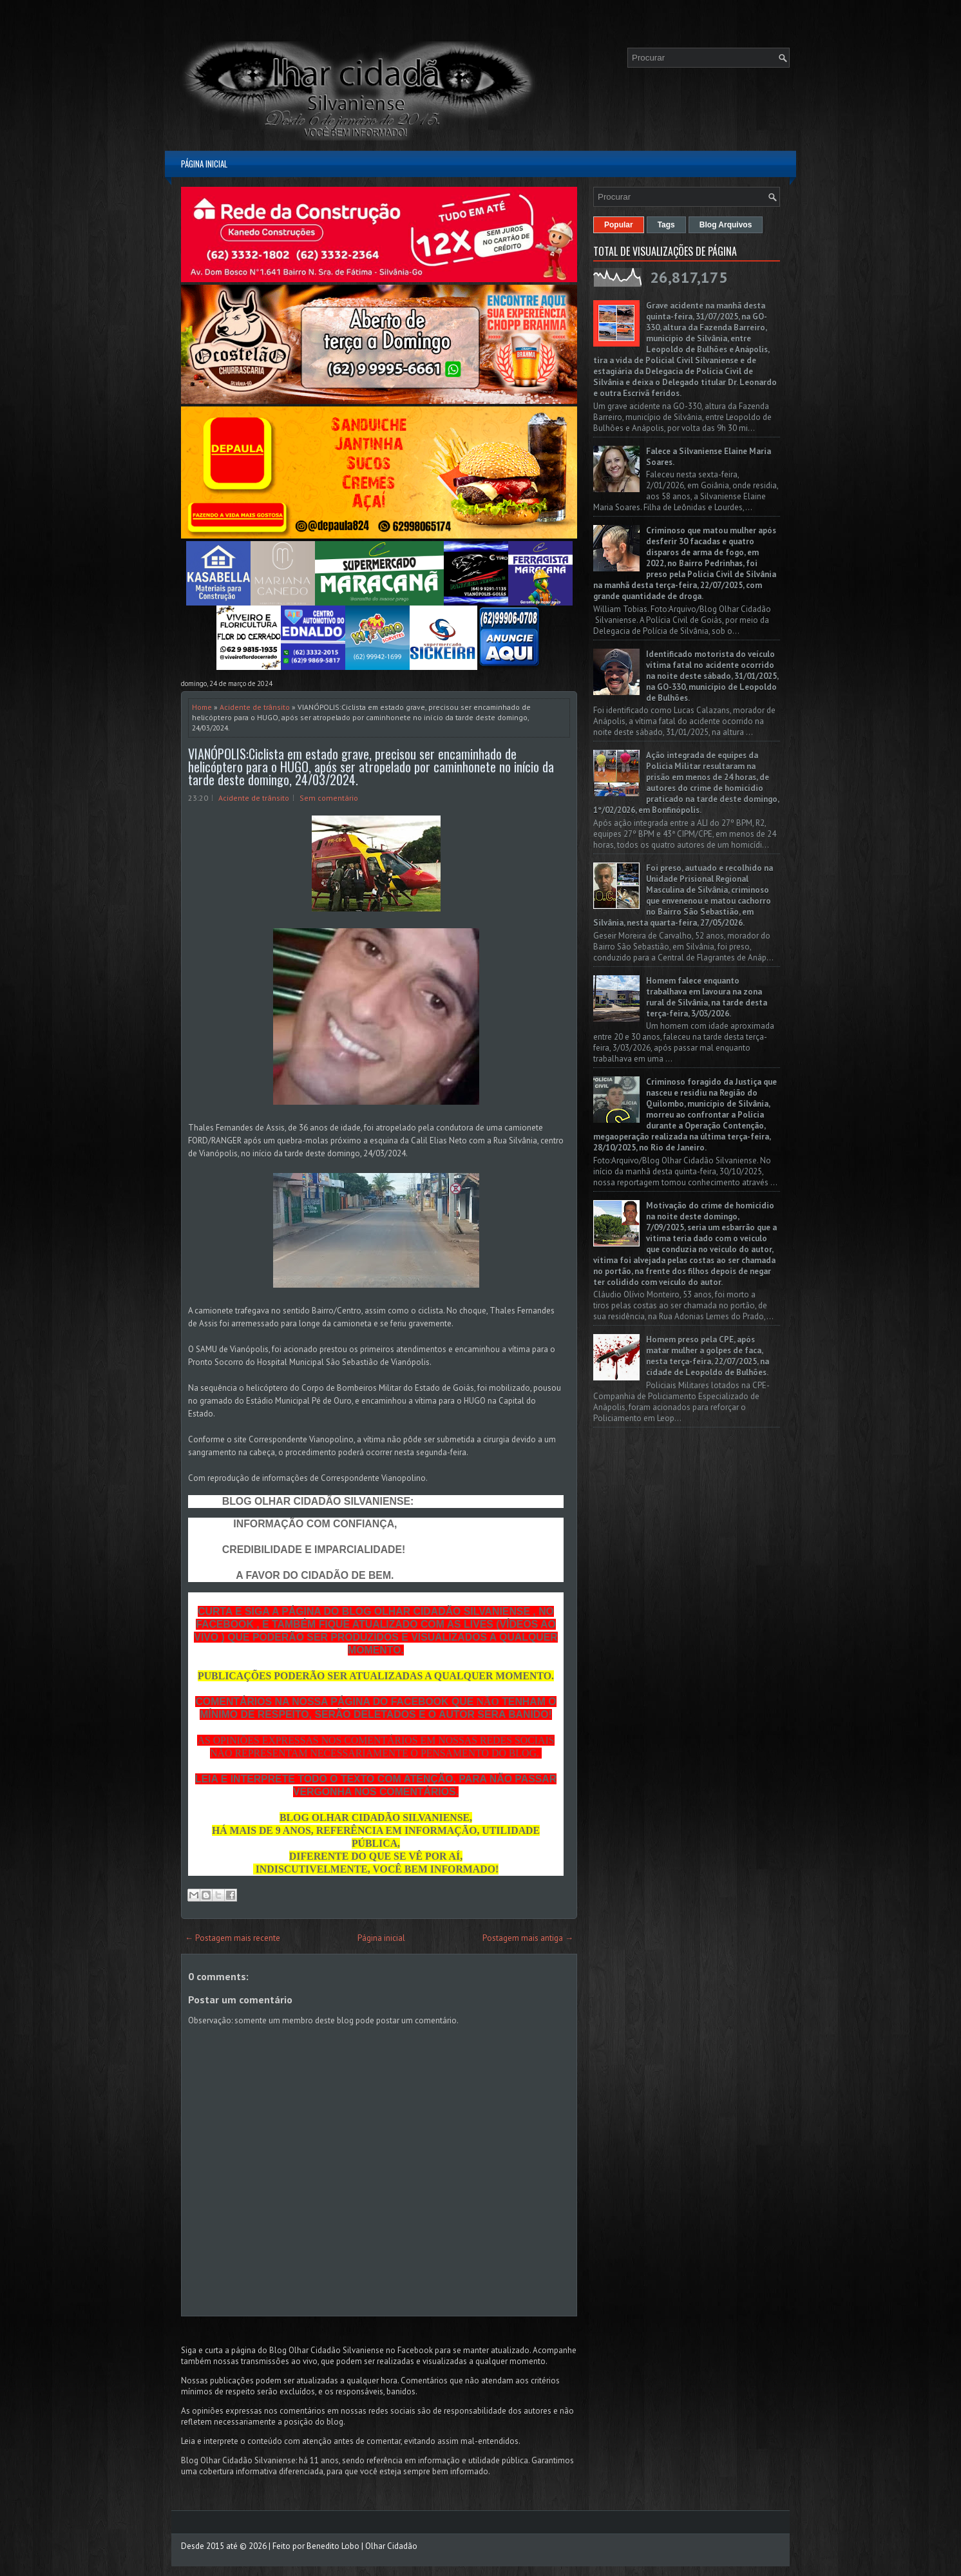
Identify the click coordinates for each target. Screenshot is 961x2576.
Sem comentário (329, 798)
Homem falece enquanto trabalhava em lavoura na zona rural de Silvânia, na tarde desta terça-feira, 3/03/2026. (706, 997)
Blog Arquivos (725, 224)
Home (202, 707)
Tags (666, 224)
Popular (618, 224)
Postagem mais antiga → (527, 1937)
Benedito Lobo (333, 2546)
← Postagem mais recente (232, 1937)
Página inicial (204, 163)
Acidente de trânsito (255, 707)
